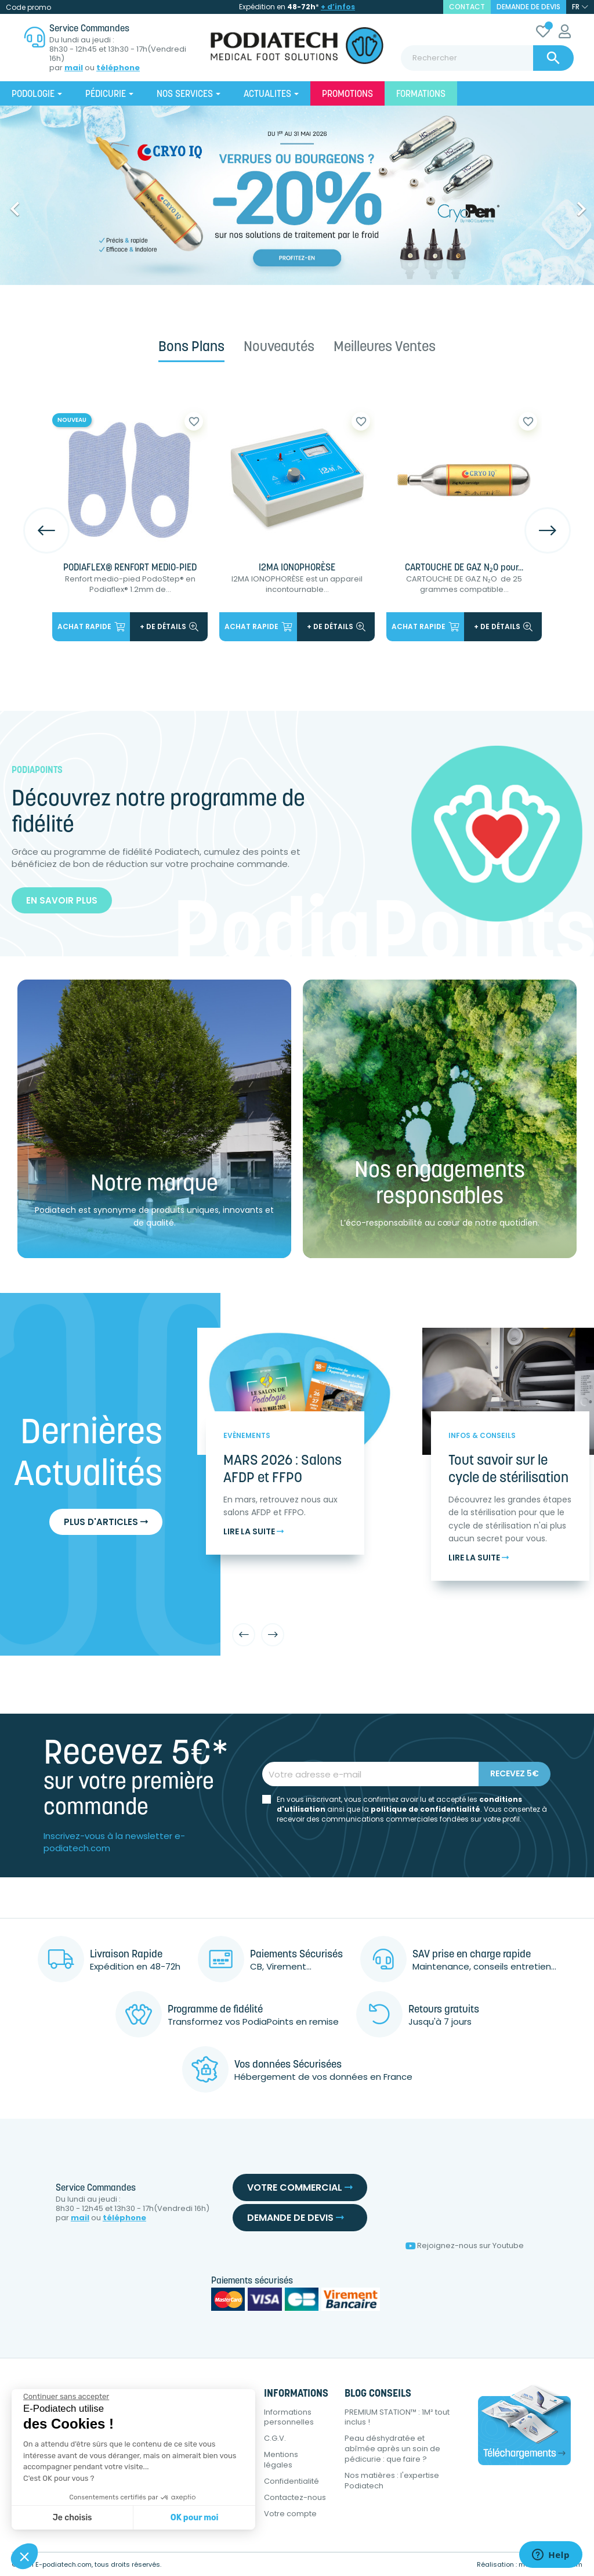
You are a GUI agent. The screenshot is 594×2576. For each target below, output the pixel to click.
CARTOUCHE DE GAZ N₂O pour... (464, 568)
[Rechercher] (487, 58)
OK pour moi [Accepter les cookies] (195, 2518)
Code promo (28, 7)
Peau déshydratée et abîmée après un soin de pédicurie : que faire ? (392, 2449)
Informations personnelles (289, 2417)
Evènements (246, 1435)
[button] (44, 203)
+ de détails (169, 626)
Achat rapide (91, 626)
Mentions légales (281, 2459)
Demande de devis (528, 7)
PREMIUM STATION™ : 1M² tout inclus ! (397, 2417)
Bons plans (191, 348)
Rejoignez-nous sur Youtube (464, 2245)
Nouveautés (279, 348)
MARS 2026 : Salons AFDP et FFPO (282, 1470)
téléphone (118, 68)
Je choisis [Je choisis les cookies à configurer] (72, 2518)
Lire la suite (253, 1531)
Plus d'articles (106, 1522)
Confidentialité (291, 2481)
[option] (297, 195)
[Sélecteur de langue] (580, 7)
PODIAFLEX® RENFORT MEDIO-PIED (130, 568)
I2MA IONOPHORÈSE (297, 568)
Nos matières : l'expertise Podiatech (392, 2480)
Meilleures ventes (385, 348)
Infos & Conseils (482, 1435)
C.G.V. (275, 2438)
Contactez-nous (295, 2497)
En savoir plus (61, 900)
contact (467, 7)
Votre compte (290, 2513)
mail (73, 68)
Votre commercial (300, 2187)
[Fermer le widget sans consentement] (66, 2396)
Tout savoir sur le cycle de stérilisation (508, 1470)
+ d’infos (338, 7)
